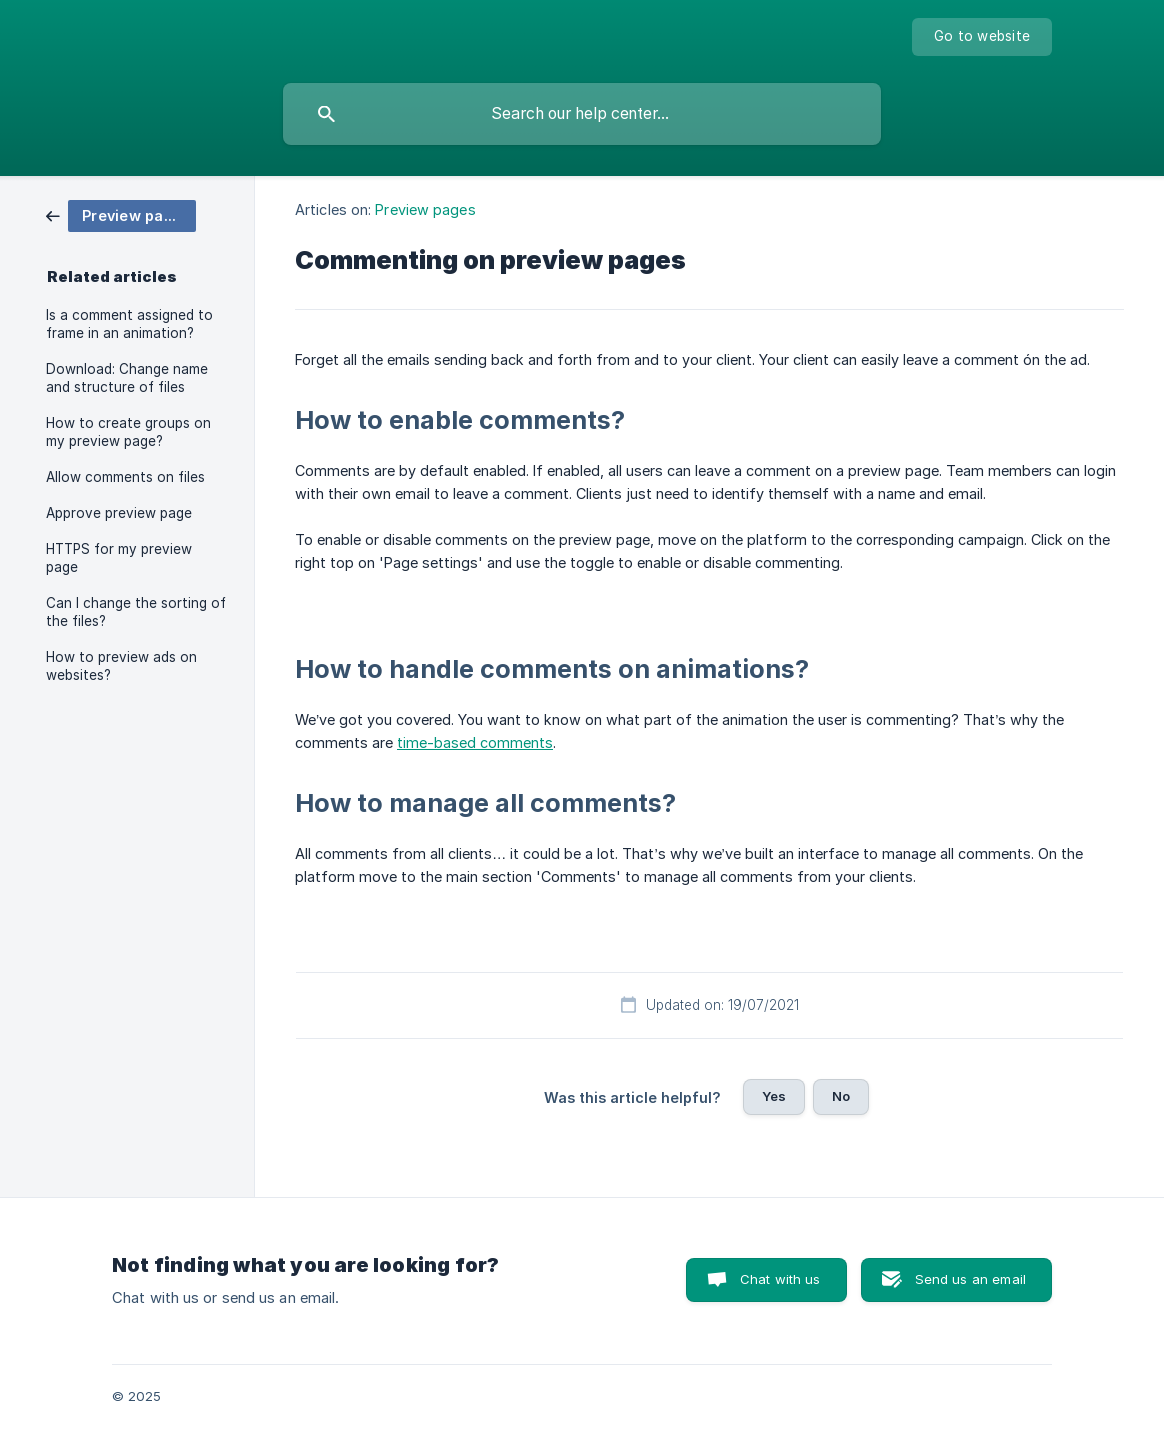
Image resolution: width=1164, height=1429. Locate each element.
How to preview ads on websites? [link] (121, 666)
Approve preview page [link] (119, 513)
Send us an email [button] (970, 1279)
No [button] (841, 1096)
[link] (121, 214)
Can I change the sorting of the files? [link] (136, 612)
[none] (982, 37)
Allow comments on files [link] (125, 477)
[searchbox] (582, 114)
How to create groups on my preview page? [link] (128, 432)
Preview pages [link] (425, 209)
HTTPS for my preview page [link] (119, 558)
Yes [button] (774, 1096)
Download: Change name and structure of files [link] (127, 378)
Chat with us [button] (780, 1279)
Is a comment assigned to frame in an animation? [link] (129, 324)
